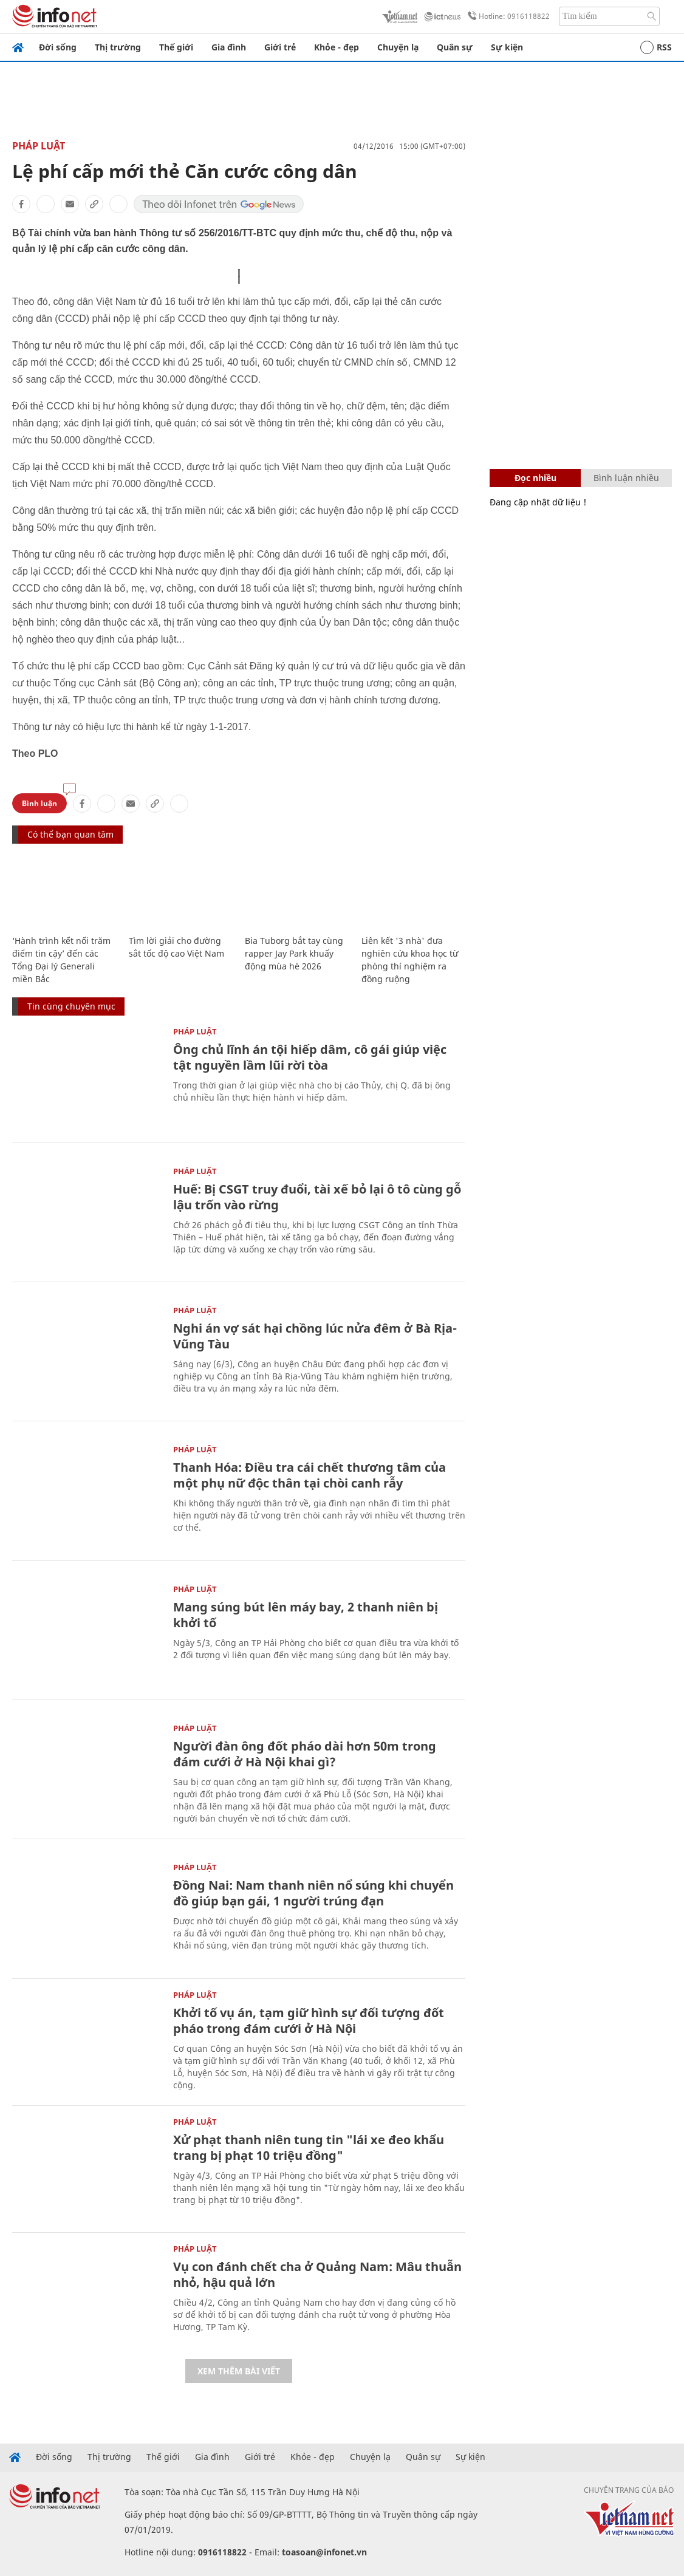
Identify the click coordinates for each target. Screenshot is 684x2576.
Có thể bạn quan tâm (70, 834)
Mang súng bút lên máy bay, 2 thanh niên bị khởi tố (305, 1615)
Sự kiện (507, 47)
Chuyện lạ (398, 47)
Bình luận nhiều (626, 477)
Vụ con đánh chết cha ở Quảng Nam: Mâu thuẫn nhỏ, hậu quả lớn (317, 2274)
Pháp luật (38, 145)
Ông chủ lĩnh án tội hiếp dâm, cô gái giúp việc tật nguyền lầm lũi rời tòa (309, 1057)
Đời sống (58, 47)
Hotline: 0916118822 (506, 16)
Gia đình (228, 47)
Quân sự (455, 47)
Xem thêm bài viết (238, 2371)
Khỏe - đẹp (336, 47)
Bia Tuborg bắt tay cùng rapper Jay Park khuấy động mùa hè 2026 (294, 953)
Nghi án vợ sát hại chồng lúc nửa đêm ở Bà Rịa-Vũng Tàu (315, 1336)
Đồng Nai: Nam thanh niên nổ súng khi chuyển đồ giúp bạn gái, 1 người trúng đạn (313, 1893)
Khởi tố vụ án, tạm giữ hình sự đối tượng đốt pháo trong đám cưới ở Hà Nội (308, 2020)
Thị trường (118, 47)
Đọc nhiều (535, 477)
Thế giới (176, 47)
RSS (656, 47)
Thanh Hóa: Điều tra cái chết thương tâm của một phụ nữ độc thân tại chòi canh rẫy (309, 1475)
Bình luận (39, 803)
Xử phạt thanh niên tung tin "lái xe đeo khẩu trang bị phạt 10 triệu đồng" (308, 2147)
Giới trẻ (280, 47)
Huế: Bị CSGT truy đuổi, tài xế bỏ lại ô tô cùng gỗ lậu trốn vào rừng (317, 1197)
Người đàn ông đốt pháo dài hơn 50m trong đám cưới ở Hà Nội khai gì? (304, 1754)
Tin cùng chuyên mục (71, 1006)
